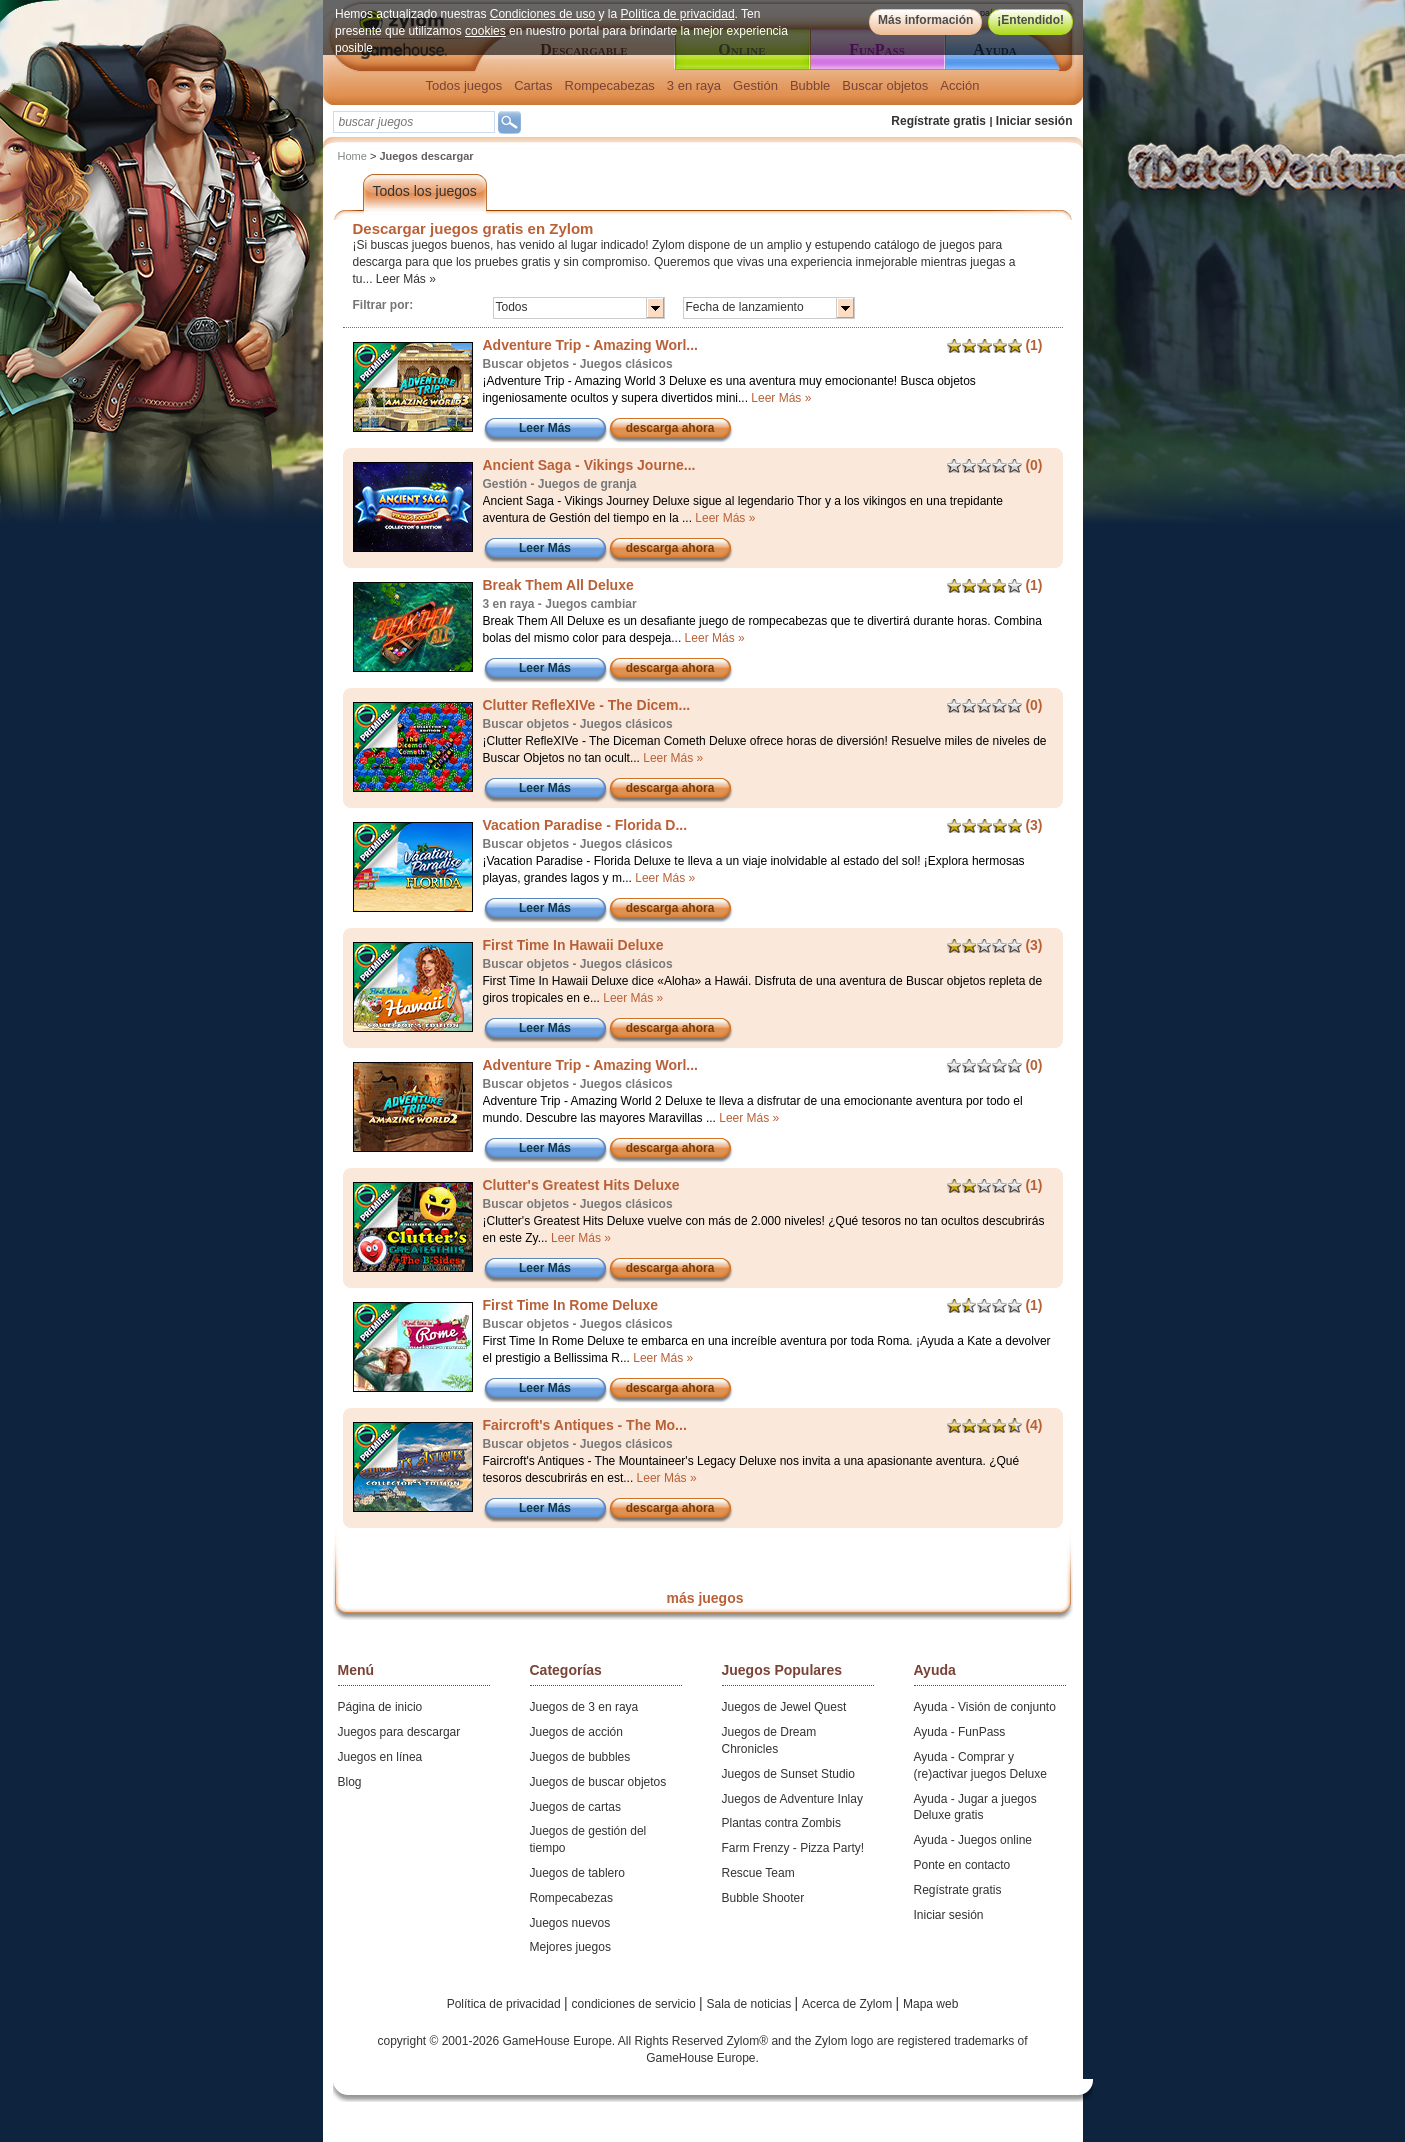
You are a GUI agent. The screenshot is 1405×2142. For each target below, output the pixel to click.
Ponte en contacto (962, 1865)
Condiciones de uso (541, 14)
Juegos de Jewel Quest (784, 1707)
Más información (924, 20)
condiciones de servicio (635, 2004)
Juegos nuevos (570, 1923)
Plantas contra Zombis (781, 1823)
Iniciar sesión (1034, 121)
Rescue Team (758, 1873)
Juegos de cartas (575, 1807)
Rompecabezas (610, 85)
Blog (350, 1782)
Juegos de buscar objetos (598, 1782)
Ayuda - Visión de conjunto (985, 1707)
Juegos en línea (380, 1757)
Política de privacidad (677, 14)
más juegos (704, 1598)
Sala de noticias (751, 2004)
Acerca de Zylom (848, 2004)
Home (352, 156)
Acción (959, 85)
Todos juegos (464, 85)
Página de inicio (380, 1707)
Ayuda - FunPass (960, 1732)
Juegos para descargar (399, 1732)
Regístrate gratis (938, 121)
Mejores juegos (570, 1947)
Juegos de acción (576, 1732)
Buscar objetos (885, 85)
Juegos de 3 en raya (584, 1707)
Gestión (755, 85)
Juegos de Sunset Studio (788, 1774)
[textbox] (414, 122)
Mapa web (930, 2004)
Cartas (533, 85)
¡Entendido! (1030, 20)
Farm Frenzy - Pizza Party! (793, 1848)
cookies (485, 31)
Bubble (810, 85)
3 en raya (694, 85)
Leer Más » (406, 279)
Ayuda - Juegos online (973, 1840)
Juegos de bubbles (580, 1757)
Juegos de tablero (577, 1873)
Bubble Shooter (763, 1898)
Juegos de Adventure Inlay (792, 1799)
